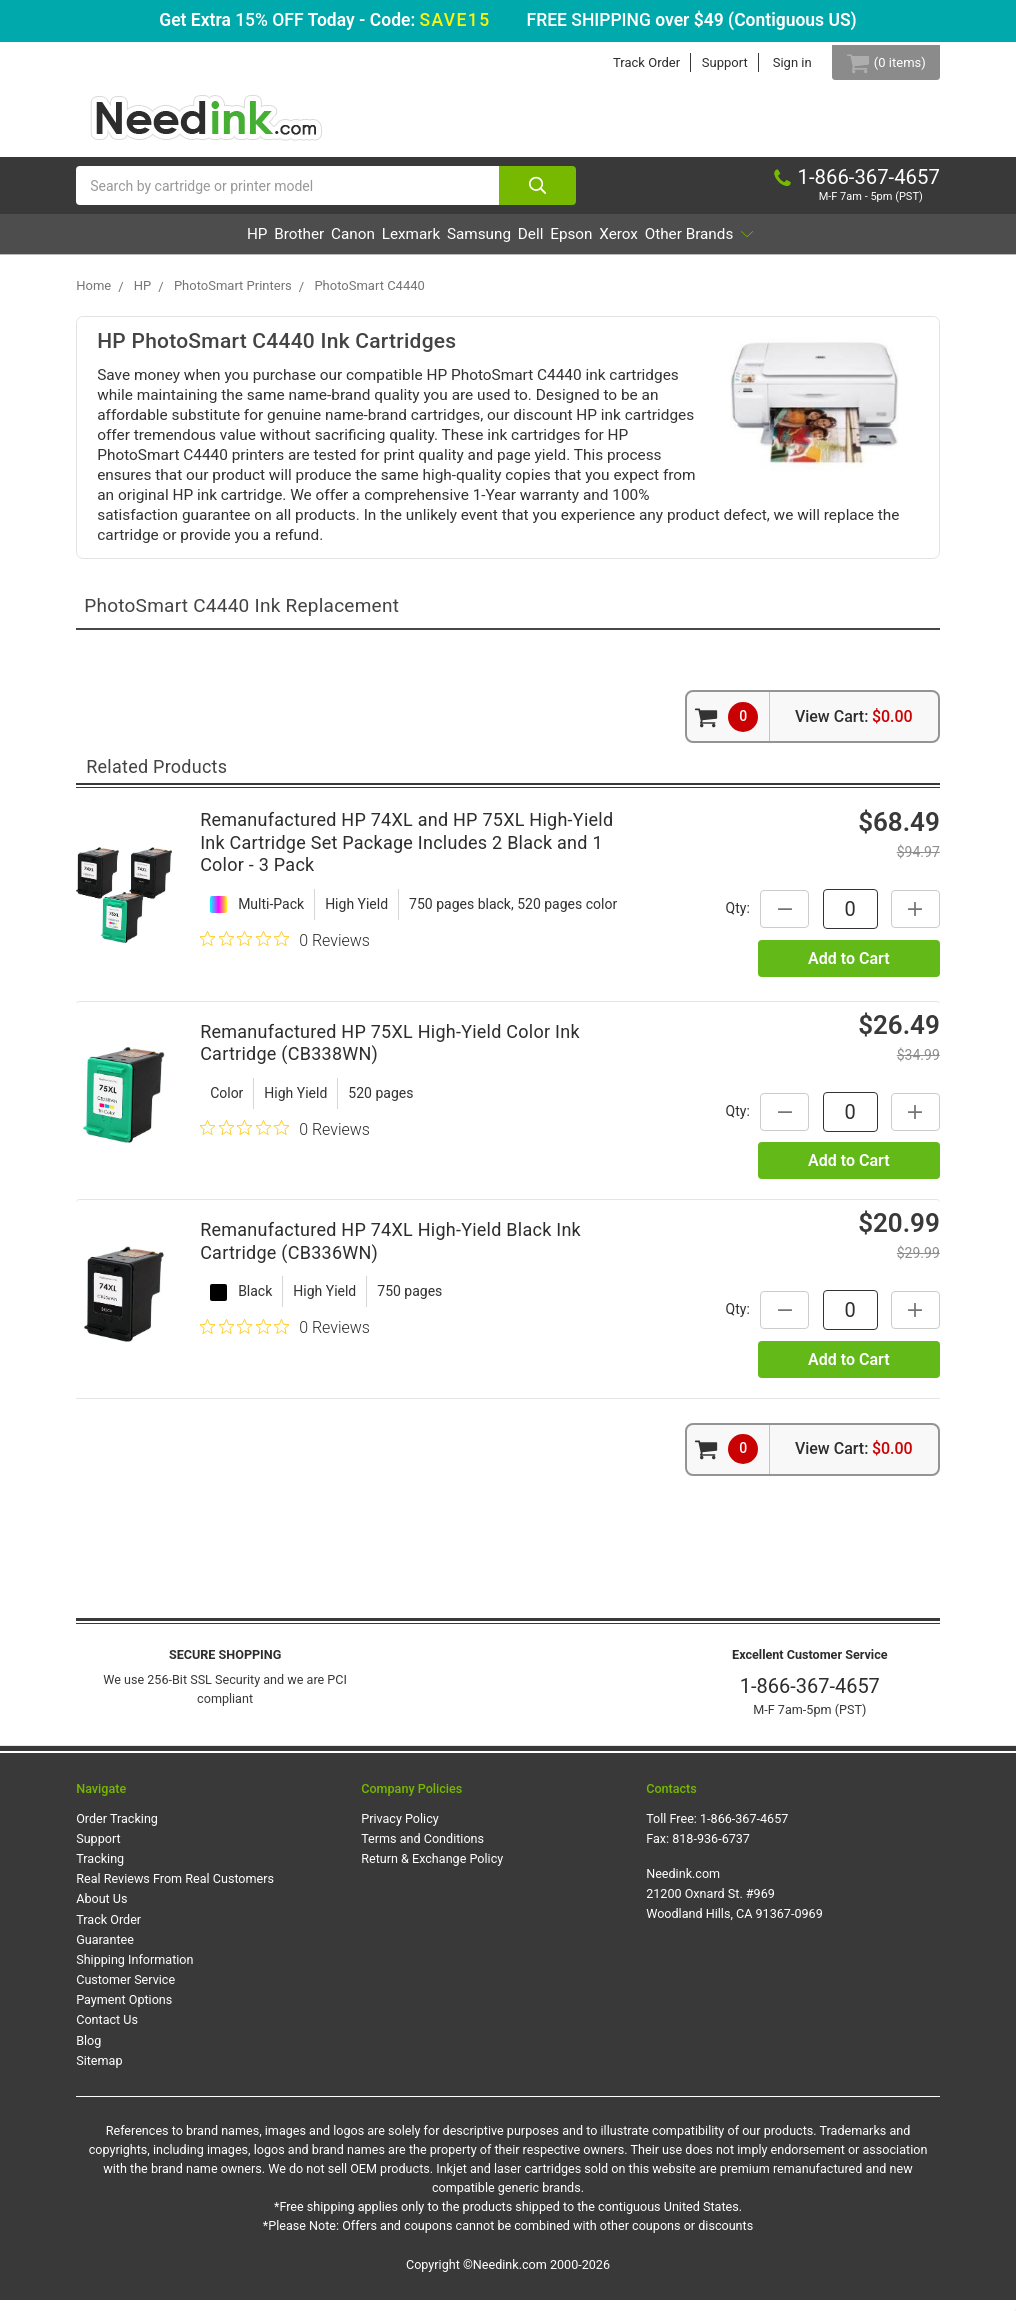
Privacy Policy (400, 1829)
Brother (222, 245)
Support (708, 62)
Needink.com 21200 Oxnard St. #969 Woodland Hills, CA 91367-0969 (734, 1905)
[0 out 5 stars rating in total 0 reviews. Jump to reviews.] (285, 951)
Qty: (725, 920)
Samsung (477, 245)
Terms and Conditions (422, 1850)
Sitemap (99, 2071)
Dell (554, 245)
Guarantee (105, 1950)
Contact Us (107, 2031)
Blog (88, 2051)
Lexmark (384, 245)
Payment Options (124, 2011)
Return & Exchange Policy (432, 1870)
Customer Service (125, 1991)
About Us (101, 1910)
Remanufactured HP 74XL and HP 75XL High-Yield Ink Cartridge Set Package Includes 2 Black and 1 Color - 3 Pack (406, 854)
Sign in (775, 62)
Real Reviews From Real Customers (175, 1890)
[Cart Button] (877, 62)
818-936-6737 (711, 1850)
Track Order (629, 62)
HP (156, 245)
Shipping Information (134, 1971)
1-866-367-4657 (810, 1698)
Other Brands (798, 245)
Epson (619, 245)
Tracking (100, 1870)
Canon (301, 245)
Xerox (691, 245)
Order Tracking (117, 1829)
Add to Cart (848, 969)
